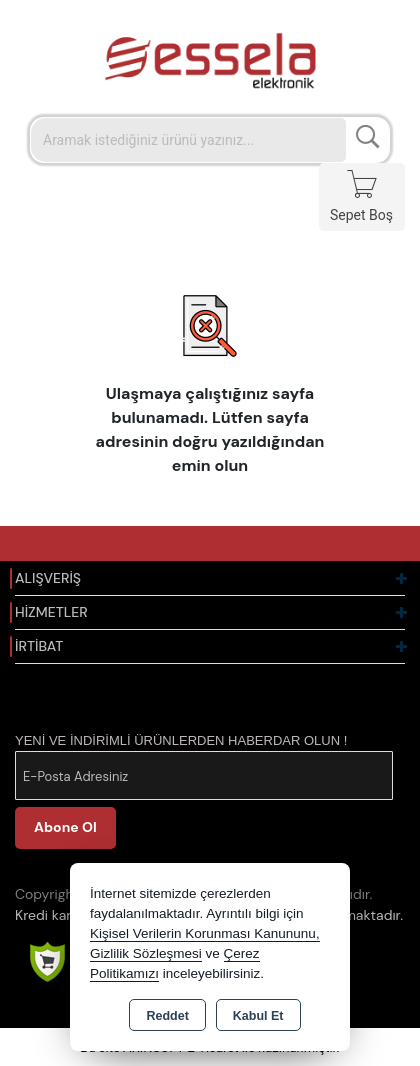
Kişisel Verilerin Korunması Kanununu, (205, 933)
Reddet (167, 1016)
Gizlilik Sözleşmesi (146, 953)
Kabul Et (258, 1016)
